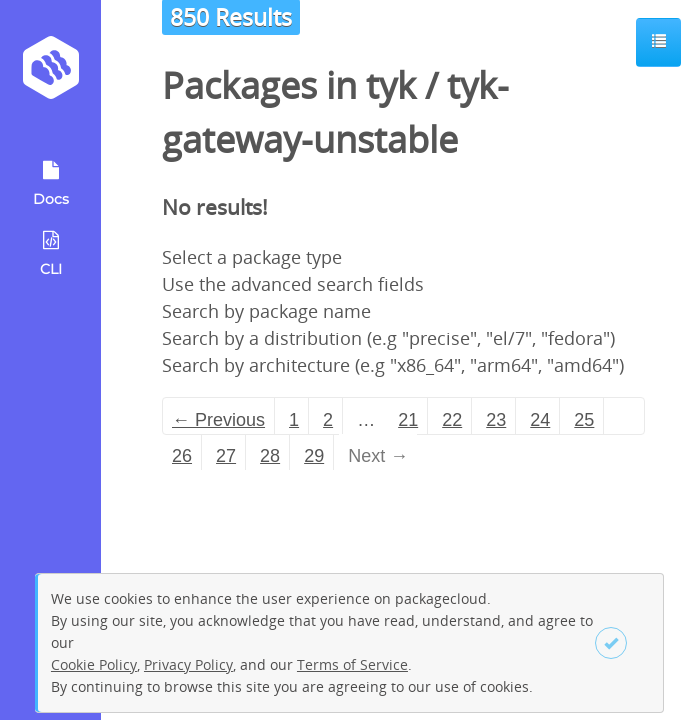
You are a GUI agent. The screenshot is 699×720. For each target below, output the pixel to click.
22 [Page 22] (452, 420)
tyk (391, 85)
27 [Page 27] (226, 456)
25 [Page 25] (584, 420)
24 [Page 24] (540, 420)
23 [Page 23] (496, 420)
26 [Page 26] (182, 456)
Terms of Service (352, 664)
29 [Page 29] (314, 456)
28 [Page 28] (270, 456)
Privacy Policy (188, 664)
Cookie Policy (94, 664)
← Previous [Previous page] (218, 420)
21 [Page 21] (408, 420)
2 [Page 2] (328, 420)
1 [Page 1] (294, 420)
